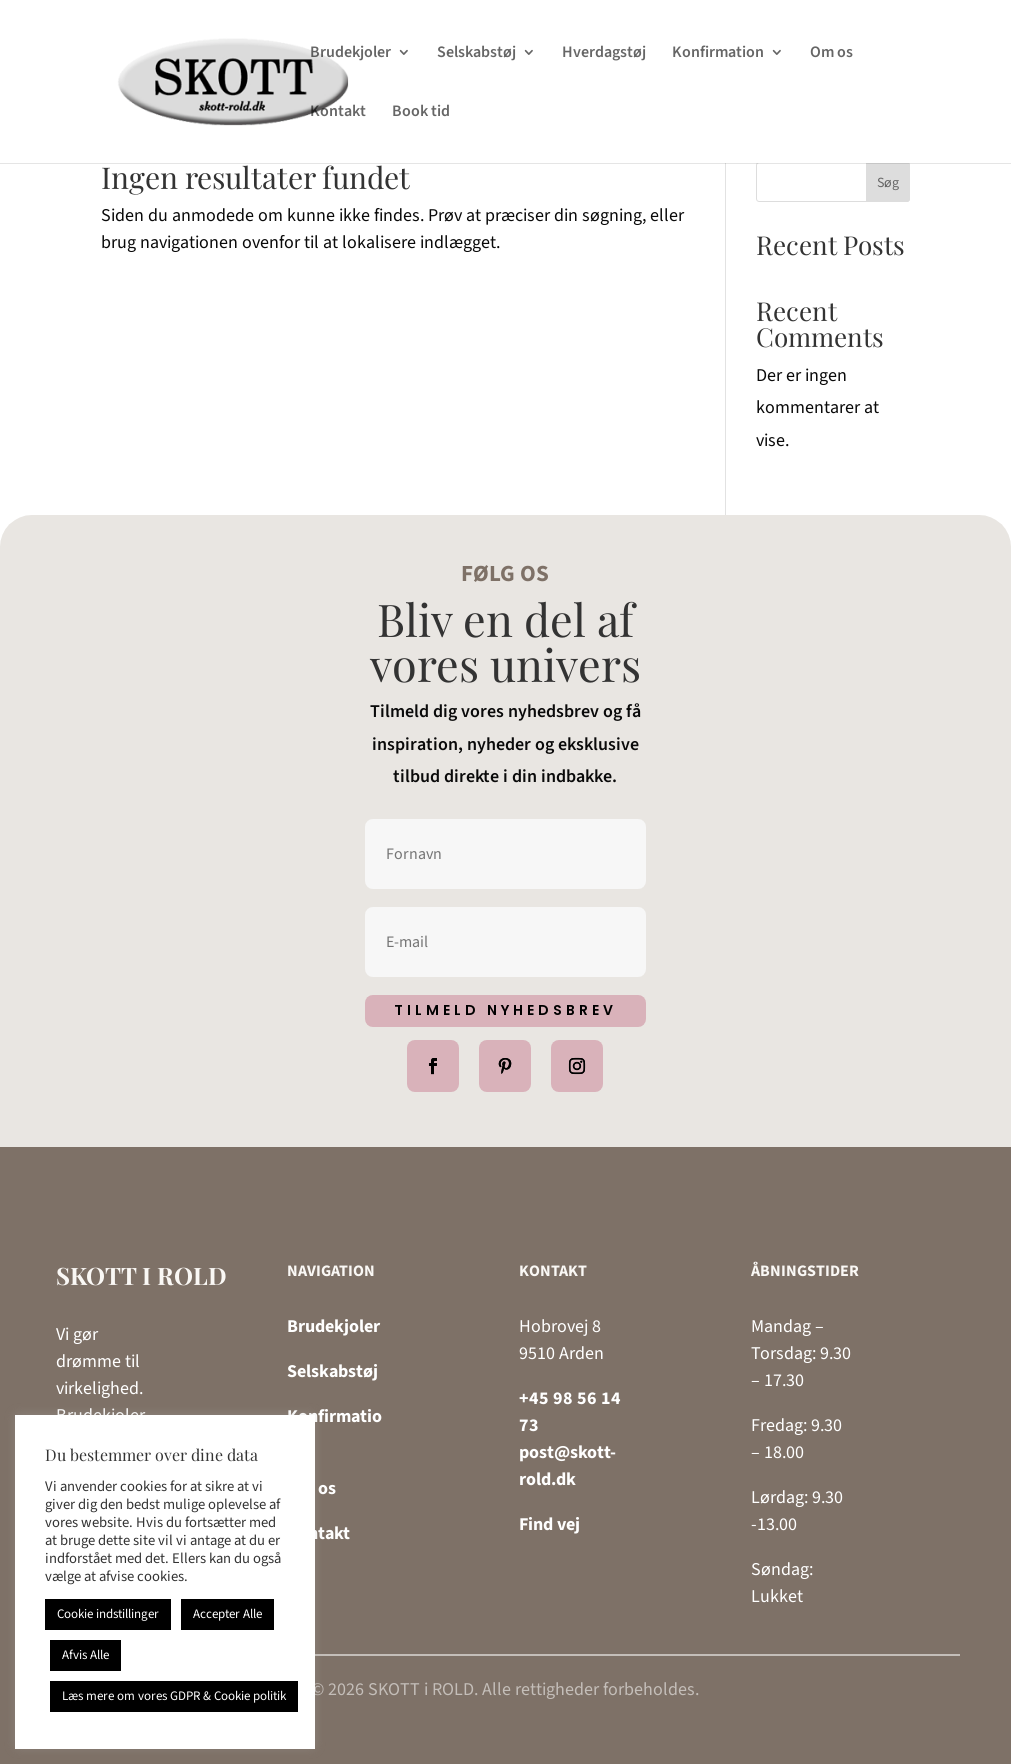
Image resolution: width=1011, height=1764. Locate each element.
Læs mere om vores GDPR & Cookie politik (174, 1696)
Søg (888, 183)
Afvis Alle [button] (85, 1655)
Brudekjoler (350, 54)
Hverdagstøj (604, 54)
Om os (831, 54)
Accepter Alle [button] (227, 1614)
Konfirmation (718, 54)
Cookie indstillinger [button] (108, 1614)
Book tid (421, 113)
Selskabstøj (476, 54)
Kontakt (338, 113)
